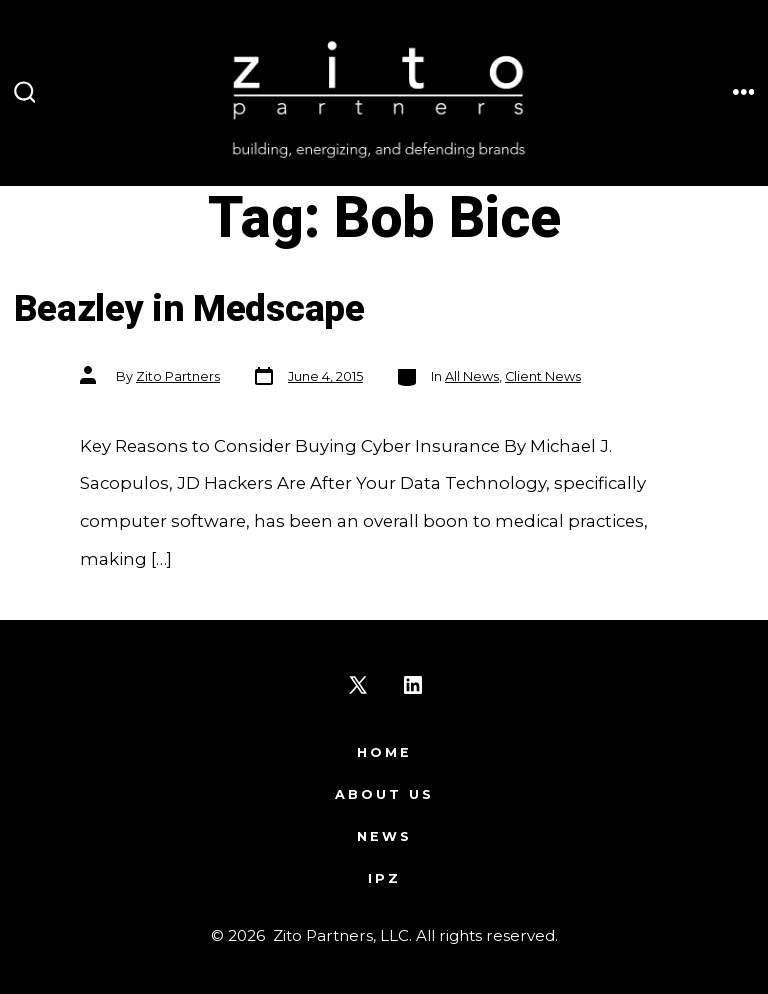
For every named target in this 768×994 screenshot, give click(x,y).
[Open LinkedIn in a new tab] (413, 685)
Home (384, 752)
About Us (384, 794)
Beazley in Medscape (189, 309)
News (384, 836)
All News (472, 376)
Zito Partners (178, 376)
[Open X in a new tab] (358, 685)
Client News (543, 376)
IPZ (384, 878)
